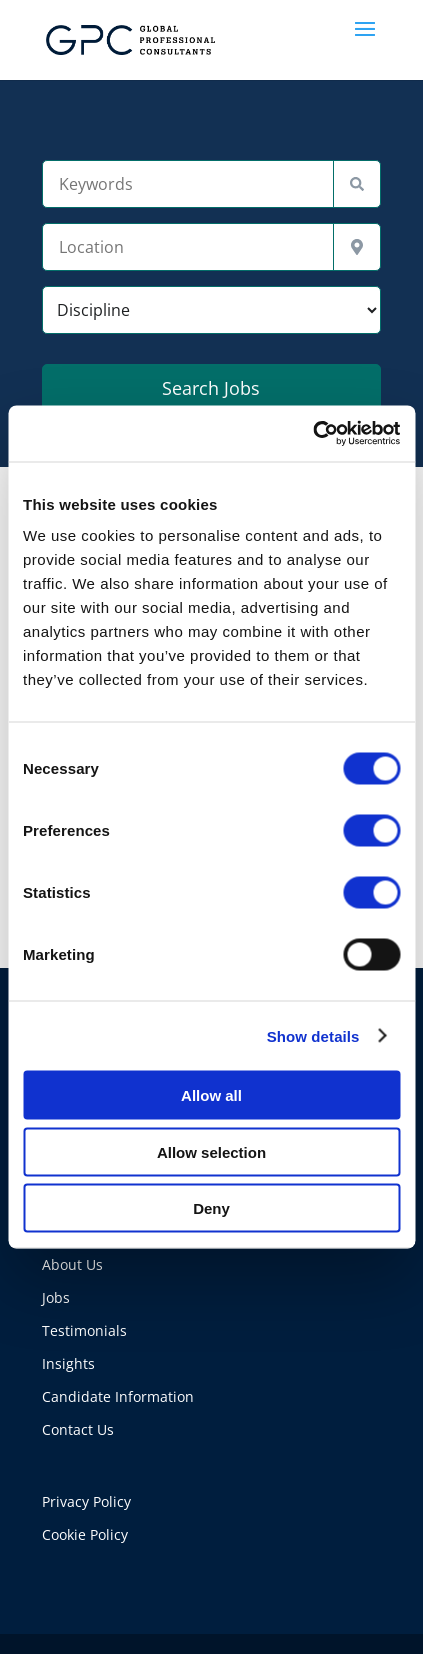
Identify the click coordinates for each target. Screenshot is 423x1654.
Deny (211, 1208)
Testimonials (84, 1330)
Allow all (211, 1095)
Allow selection (211, 1151)
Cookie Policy (85, 1534)
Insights (68, 1363)
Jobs (56, 1297)
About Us (72, 1264)
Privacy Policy (86, 1501)
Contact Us (78, 1429)
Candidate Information (118, 1396)
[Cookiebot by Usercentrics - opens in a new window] (312, 434)
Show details (313, 1035)
